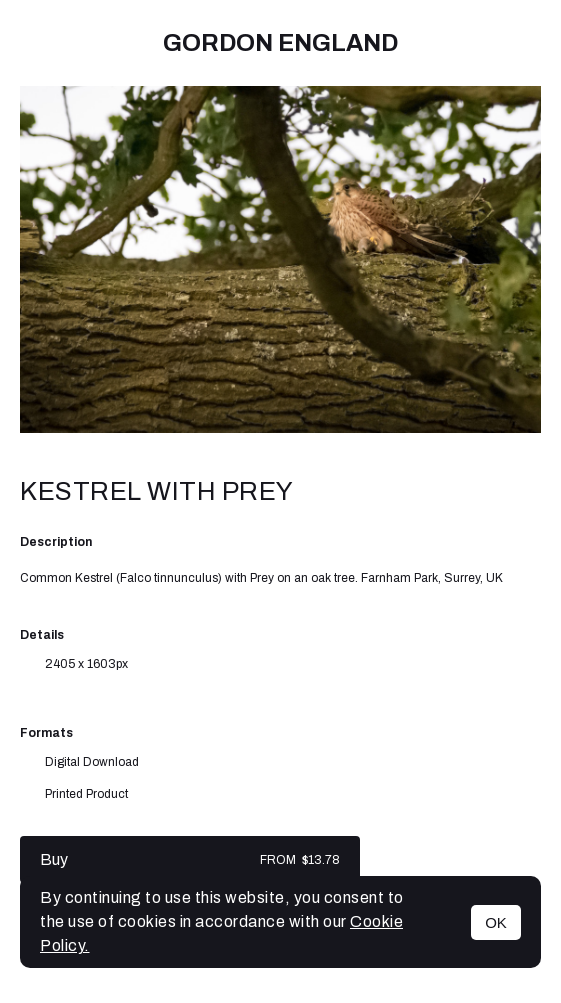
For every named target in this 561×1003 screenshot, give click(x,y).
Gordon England (280, 43)
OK (496, 922)
